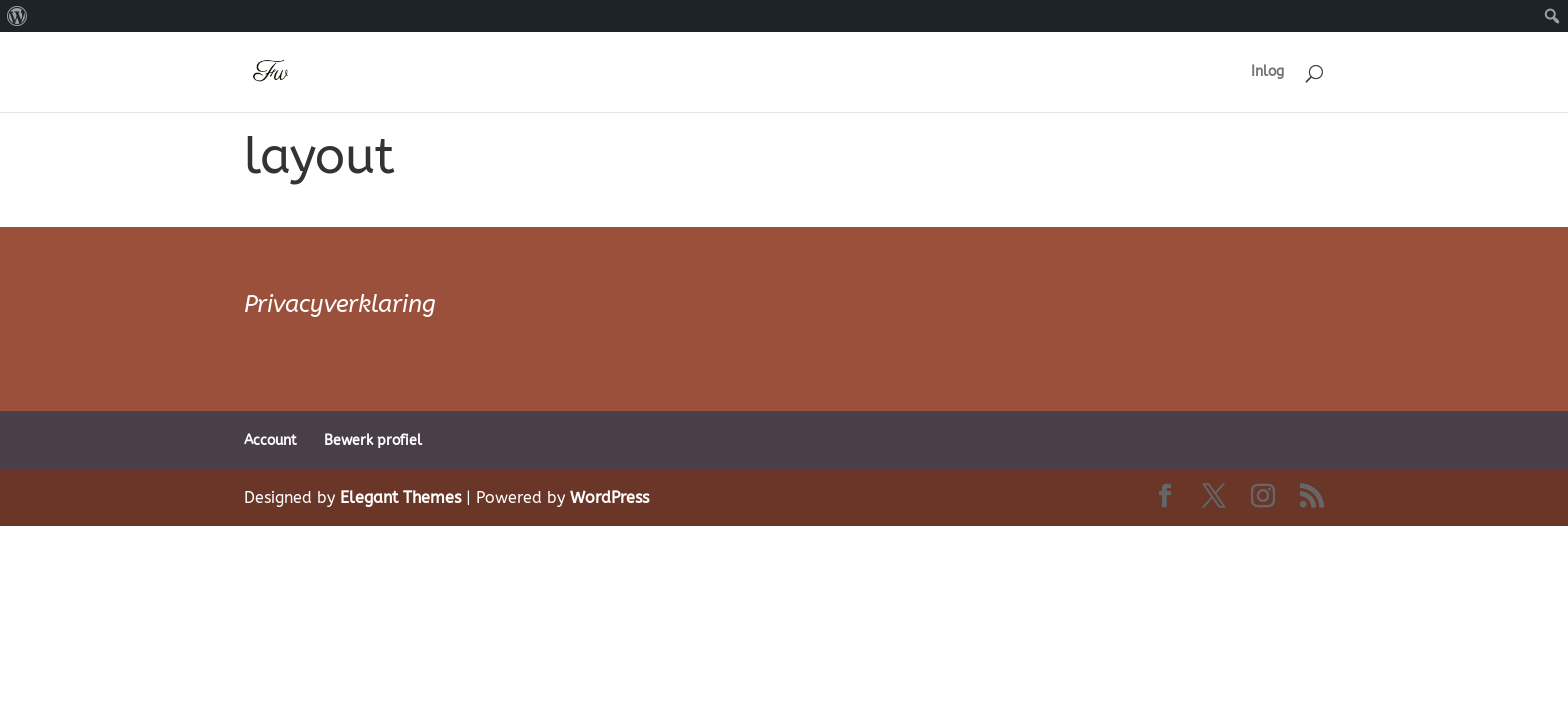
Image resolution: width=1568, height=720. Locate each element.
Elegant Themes (400, 497)
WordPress (609, 497)
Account (270, 440)
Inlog (1267, 72)
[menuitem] (17, 16)
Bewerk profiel (373, 440)
